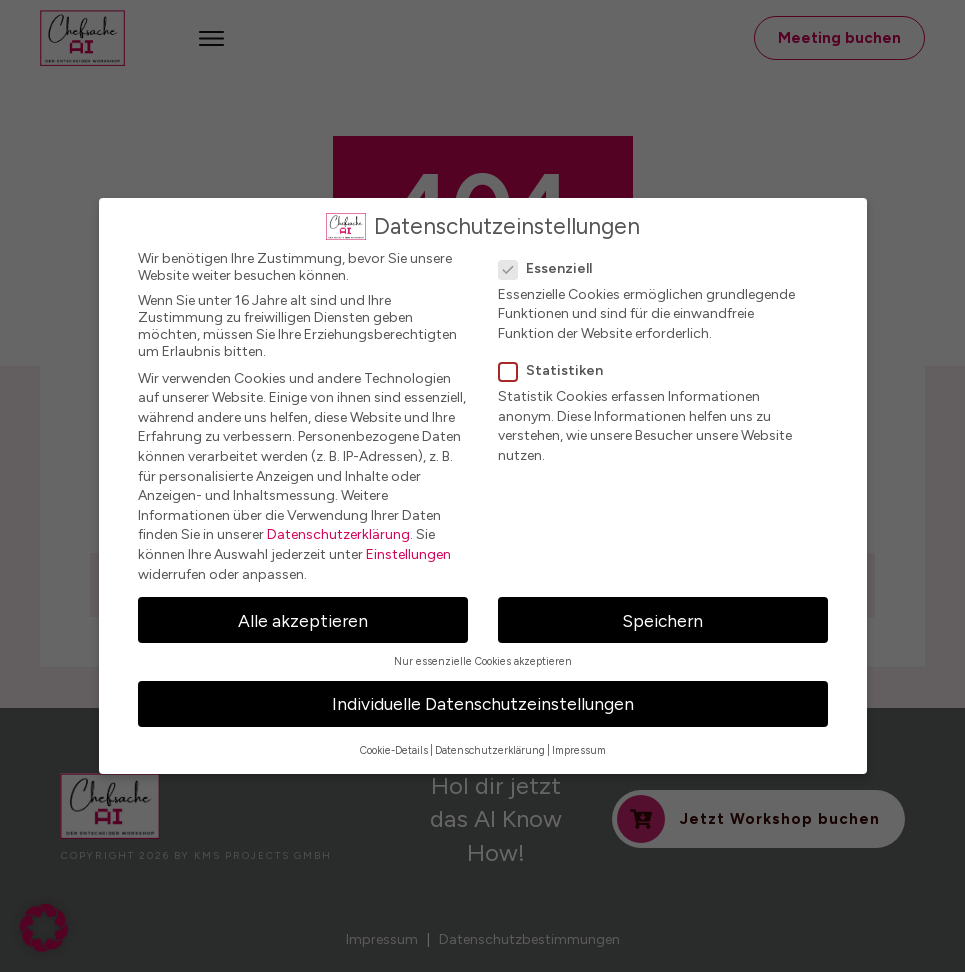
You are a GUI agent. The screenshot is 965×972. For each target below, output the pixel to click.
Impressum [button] (579, 750)
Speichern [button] (662, 620)
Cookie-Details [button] (394, 750)
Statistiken (557, 370)
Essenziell (551, 268)
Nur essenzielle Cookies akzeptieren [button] (483, 661)
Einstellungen (408, 554)
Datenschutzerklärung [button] (490, 750)
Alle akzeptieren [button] (303, 620)
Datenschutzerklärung (338, 534)
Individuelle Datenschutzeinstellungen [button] (483, 703)
